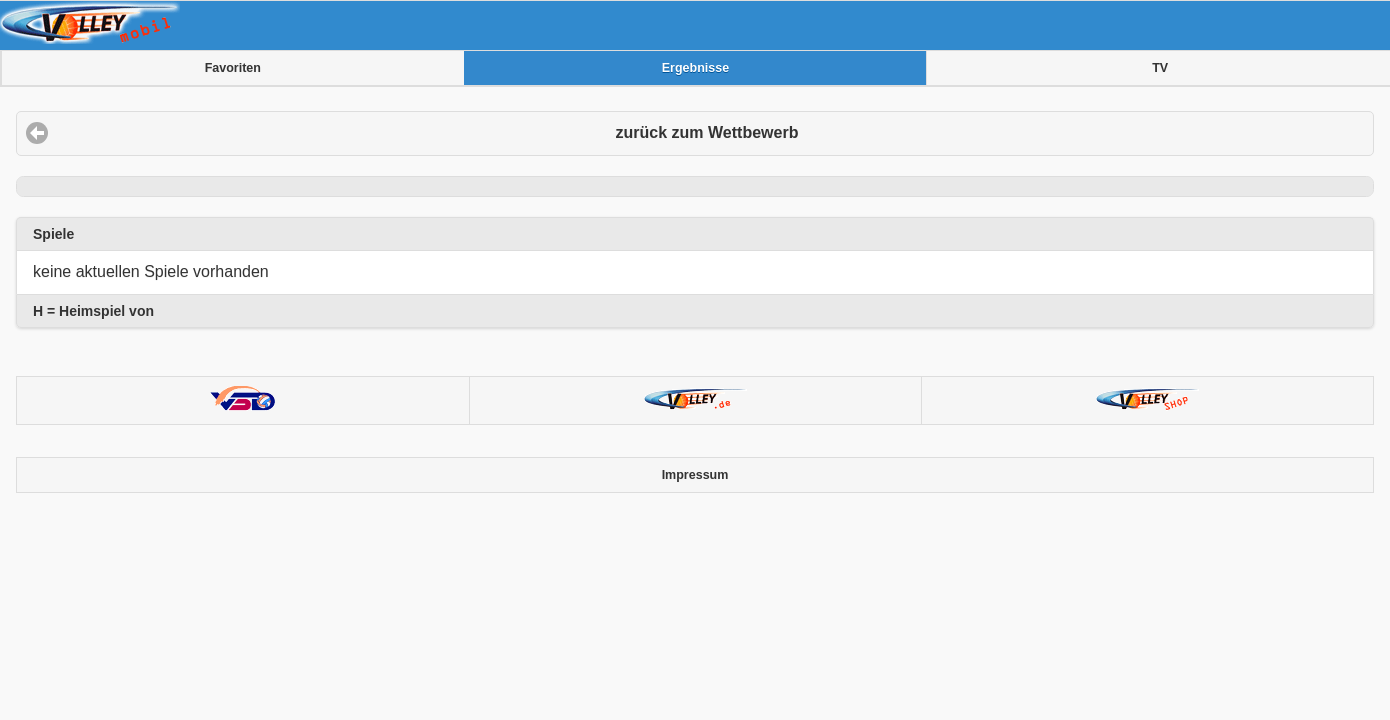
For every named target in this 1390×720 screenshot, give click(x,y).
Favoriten (233, 68)
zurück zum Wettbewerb (707, 132)
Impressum (695, 475)
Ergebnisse (695, 68)
